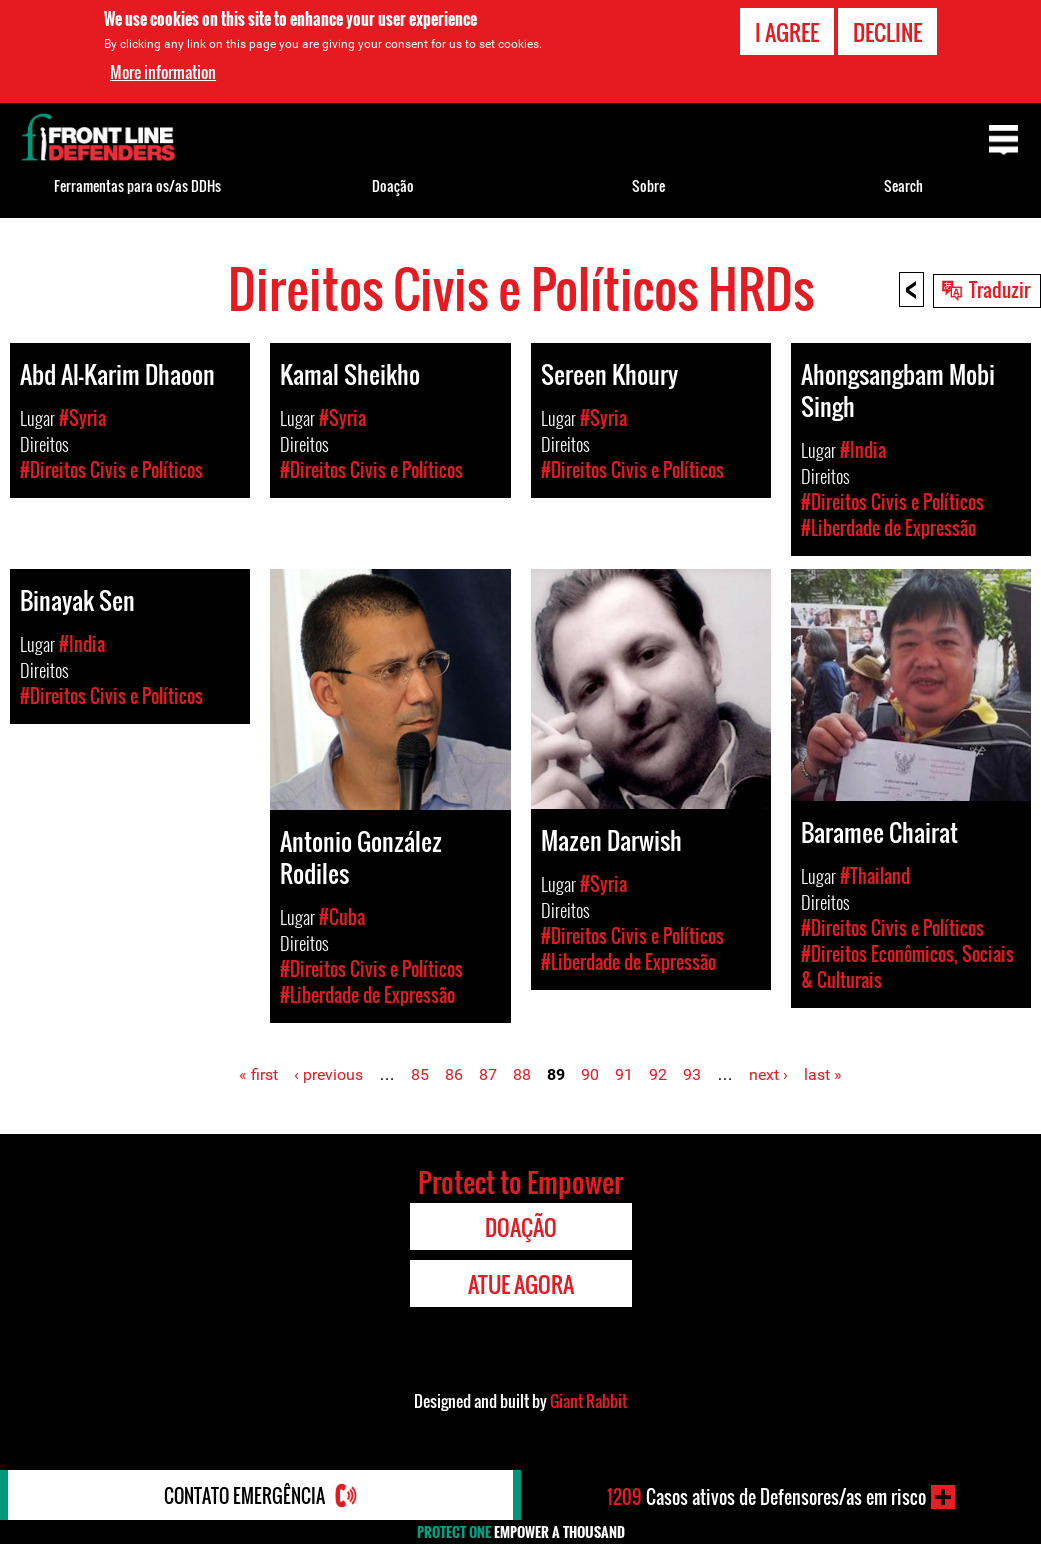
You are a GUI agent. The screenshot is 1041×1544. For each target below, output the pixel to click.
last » (823, 1074)
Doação (393, 185)
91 (624, 1074)
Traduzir (999, 289)
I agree (787, 30)
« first (258, 1074)
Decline (887, 30)
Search (903, 185)
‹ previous (328, 1074)
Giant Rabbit (588, 1401)
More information (163, 70)
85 (420, 1074)
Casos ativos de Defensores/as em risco (766, 1497)
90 (590, 1074)
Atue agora (521, 1284)
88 (522, 1074)
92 (658, 1074)
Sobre (648, 185)
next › (768, 1074)
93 (692, 1074)
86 (454, 1074)
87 (488, 1074)
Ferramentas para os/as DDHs (137, 185)
